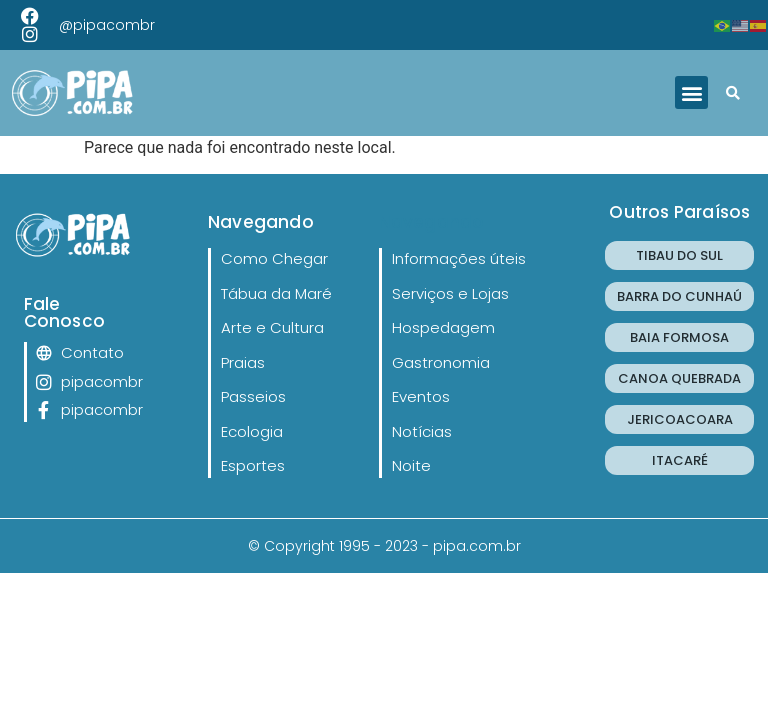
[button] (691, 92)
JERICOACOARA (680, 419)
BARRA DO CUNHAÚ (679, 296)
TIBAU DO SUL (679, 255)
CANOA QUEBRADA (679, 378)
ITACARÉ (680, 460)
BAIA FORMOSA (679, 337)
